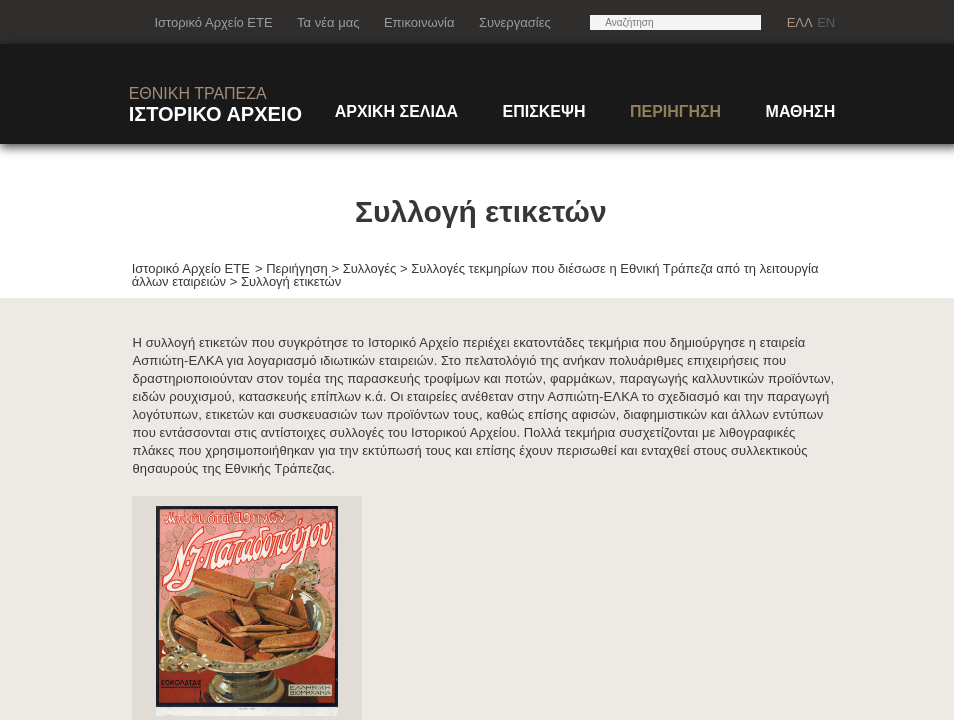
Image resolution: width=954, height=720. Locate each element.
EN (826, 22)
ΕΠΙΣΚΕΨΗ (543, 111)
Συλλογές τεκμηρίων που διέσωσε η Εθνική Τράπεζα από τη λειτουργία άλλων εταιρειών (475, 275)
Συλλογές (370, 268)
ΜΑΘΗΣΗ (801, 111)
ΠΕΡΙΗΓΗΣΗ (675, 111)
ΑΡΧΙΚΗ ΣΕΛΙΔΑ (396, 111)
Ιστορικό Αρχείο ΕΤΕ (213, 22)
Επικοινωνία (419, 22)
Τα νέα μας (328, 22)
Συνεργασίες (515, 22)
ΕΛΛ (800, 22)
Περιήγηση (297, 268)
